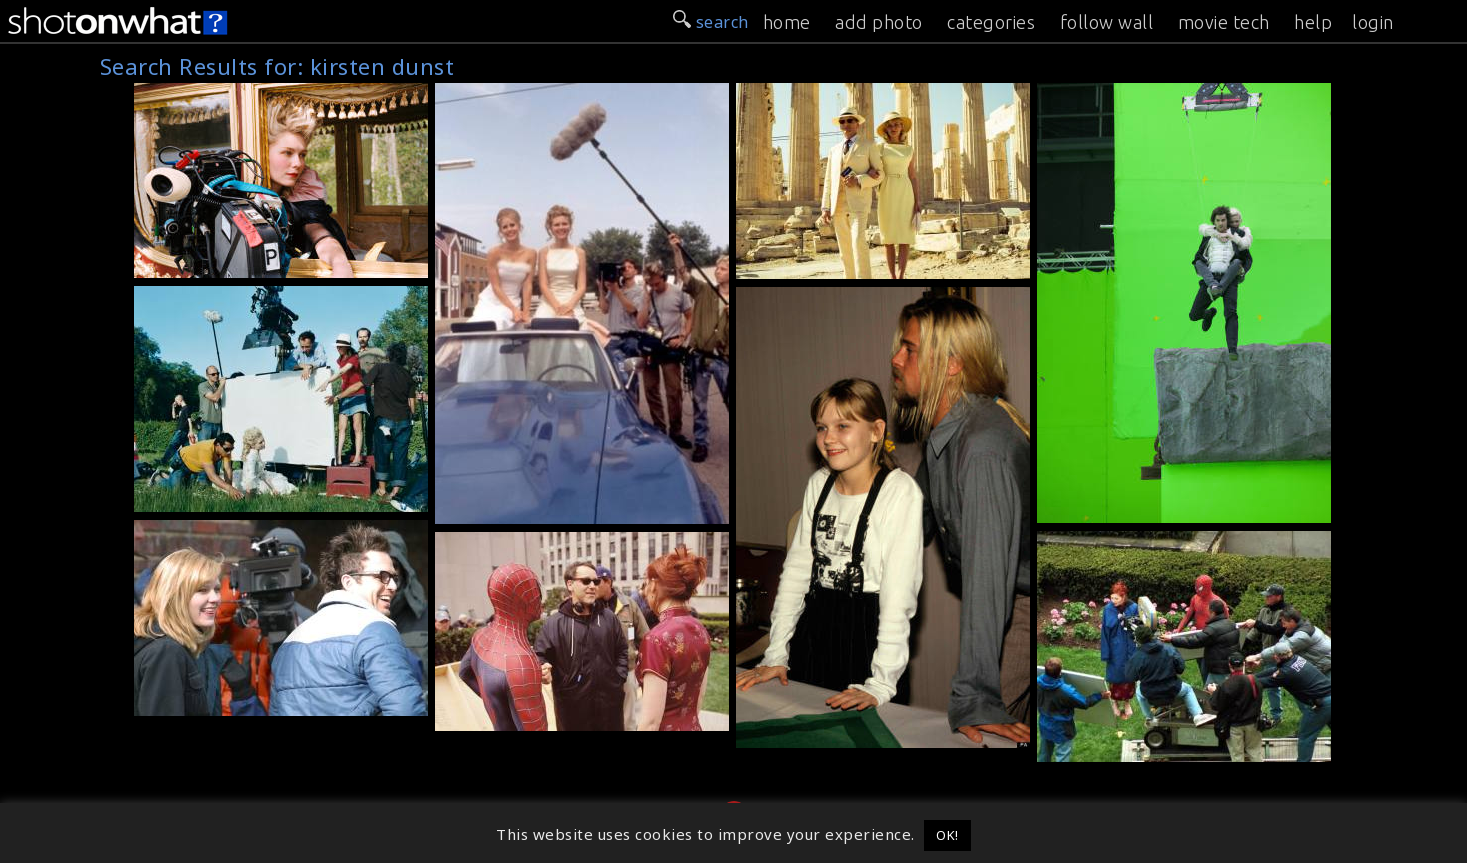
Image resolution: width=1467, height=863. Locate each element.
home (787, 22)
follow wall (1107, 22)
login (1373, 22)
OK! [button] (947, 835)
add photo (879, 22)
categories (991, 22)
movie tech (1224, 22)
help (1313, 22)
